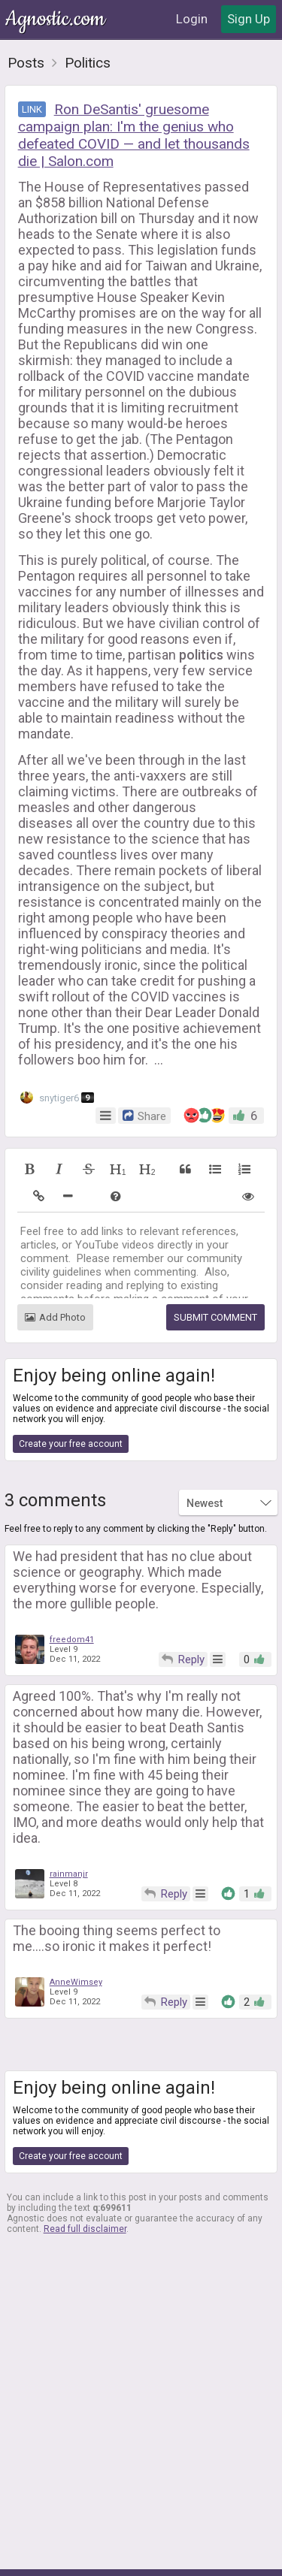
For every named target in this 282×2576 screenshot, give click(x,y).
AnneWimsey (76, 1982)
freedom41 (72, 1639)
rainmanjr (69, 1874)
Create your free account (71, 1444)
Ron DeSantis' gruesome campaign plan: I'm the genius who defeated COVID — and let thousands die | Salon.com (134, 135)
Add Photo (55, 1317)
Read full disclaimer (85, 2229)
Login (192, 18)
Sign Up (248, 18)
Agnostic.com (56, 19)
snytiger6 (57, 1097)
